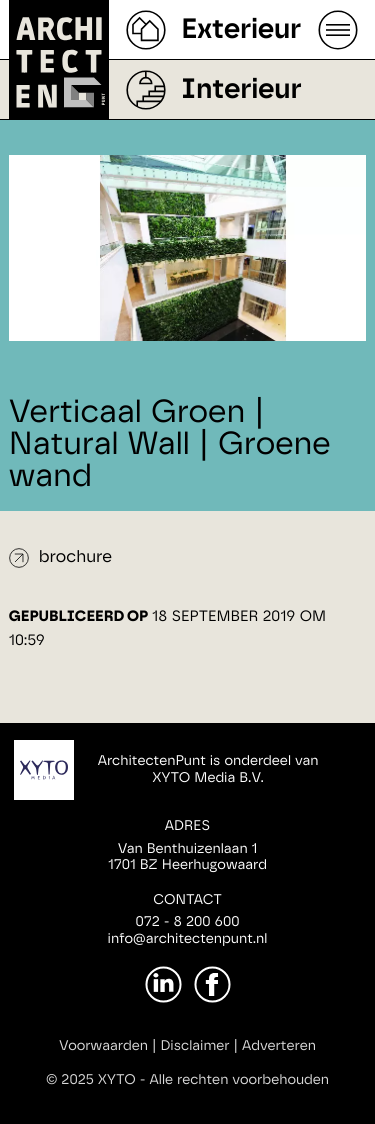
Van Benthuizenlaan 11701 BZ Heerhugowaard (187, 857)
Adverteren (279, 1046)
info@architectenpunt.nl (188, 939)
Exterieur (241, 30)
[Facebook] (212, 984)
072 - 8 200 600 (187, 922)
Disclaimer (194, 1046)
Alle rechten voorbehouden (240, 1080)
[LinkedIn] (163, 984)
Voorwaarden (103, 1046)
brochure (75, 557)
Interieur (241, 90)
